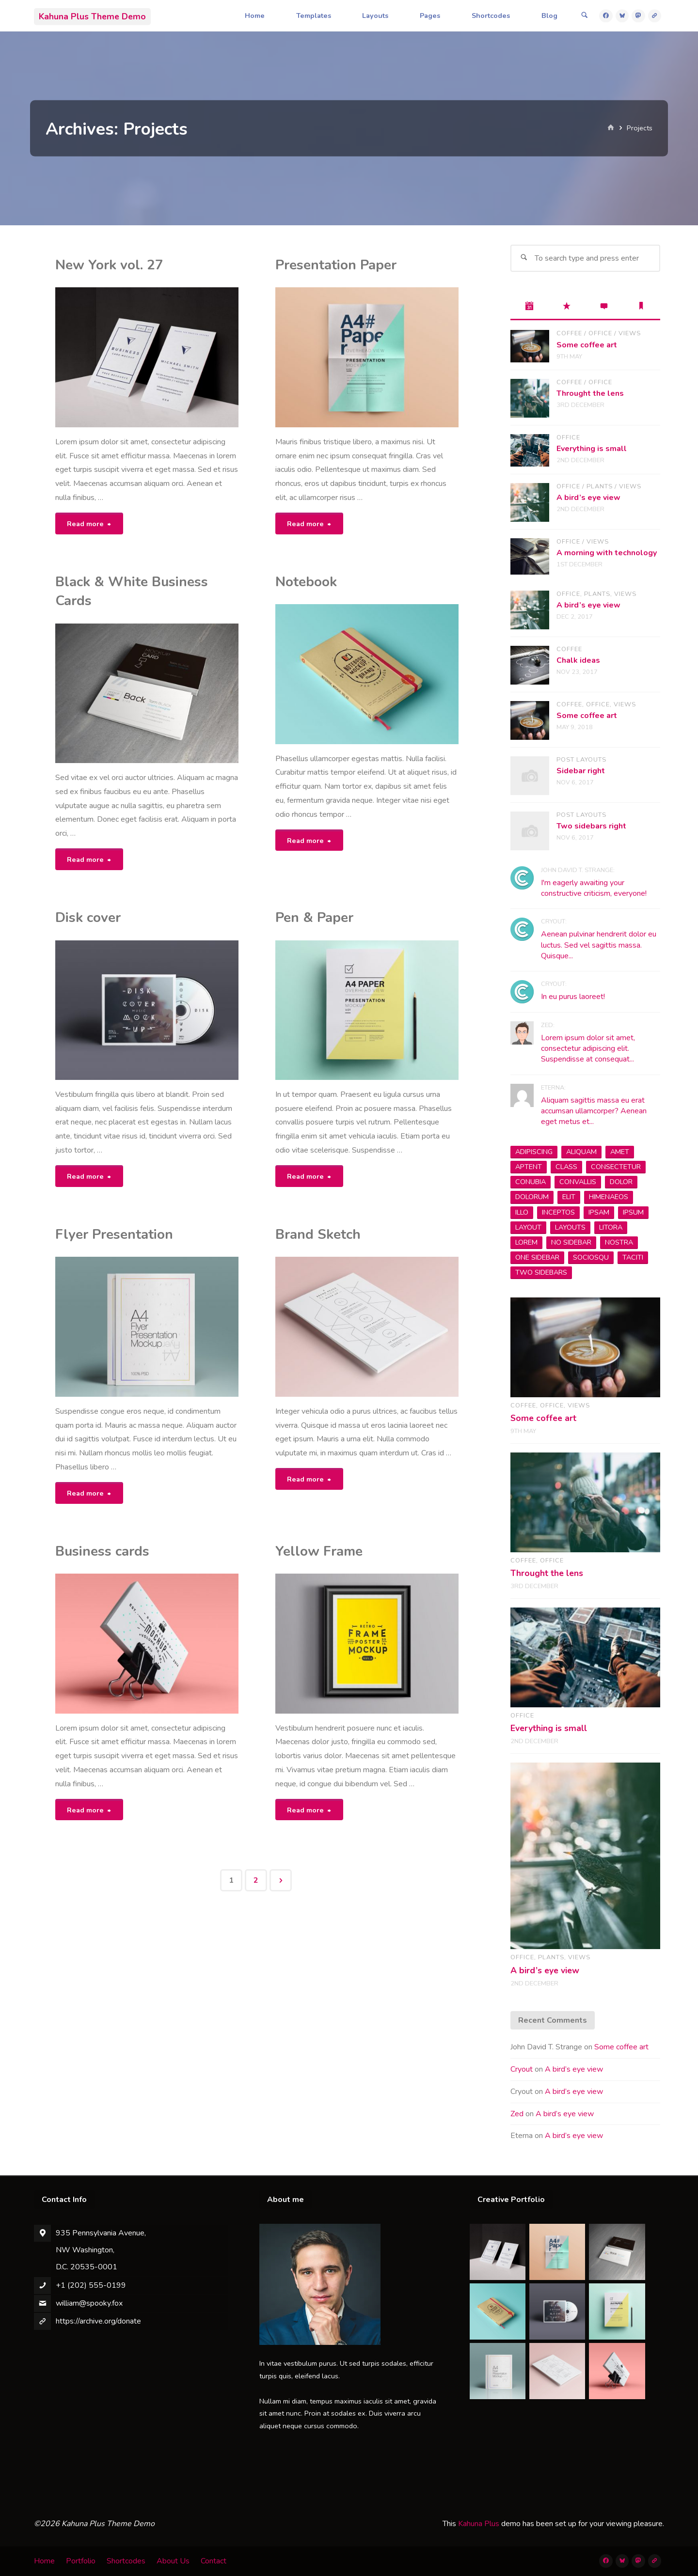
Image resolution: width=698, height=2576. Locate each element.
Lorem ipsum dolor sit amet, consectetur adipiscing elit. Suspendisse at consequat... (588, 1048)
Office (600, 333)
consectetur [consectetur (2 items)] (616, 1166)
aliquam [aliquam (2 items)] (581, 1151)
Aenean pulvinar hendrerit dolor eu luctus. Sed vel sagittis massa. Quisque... (598, 945)
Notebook (306, 582)
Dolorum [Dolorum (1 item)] (532, 1197)
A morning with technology (606, 552)
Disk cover (88, 917)
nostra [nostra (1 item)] (619, 1242)
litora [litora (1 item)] (610, 1227)
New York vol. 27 (109, 265)
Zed (517, 2113)
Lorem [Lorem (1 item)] (526, 1242)
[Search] (584, 15)
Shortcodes (126, 2561)
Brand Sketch (318, 1234)
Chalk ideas (578, 660)
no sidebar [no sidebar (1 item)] (571, 1242)
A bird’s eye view (588, 497)
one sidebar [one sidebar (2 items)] (537, 1257)
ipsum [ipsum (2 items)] (633, 1212)
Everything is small (591, 448)
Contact (213, 2561)
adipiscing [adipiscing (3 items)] (534, 1151)
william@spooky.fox (89, 2303)
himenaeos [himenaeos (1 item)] (608, 1197)
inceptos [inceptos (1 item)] (558, 1212)
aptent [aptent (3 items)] (528, 1166)
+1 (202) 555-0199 (91, 2285)
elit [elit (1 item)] (568, 1197)
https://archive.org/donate (98, 2321)
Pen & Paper (314, 917)
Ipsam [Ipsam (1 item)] (598, 1212)
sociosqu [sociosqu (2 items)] (591, 1257)
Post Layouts (581, 759)
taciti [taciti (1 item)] (632, 1257)
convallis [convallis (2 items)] (577, 1182)
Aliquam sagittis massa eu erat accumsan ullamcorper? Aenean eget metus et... (594, 1111)
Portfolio (80, 2561)
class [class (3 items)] (566, 1166)
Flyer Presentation (114, 1234)
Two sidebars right (591, 826)
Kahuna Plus (478, 2523)
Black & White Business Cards (131, 591)
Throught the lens (590, 393)
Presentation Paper (336, 265)
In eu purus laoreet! (573, 996)
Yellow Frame (319, 1551)
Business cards (102, 1551)
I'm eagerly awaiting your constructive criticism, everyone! (594, 888)
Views (630, 333)
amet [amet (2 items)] (619, 1151)
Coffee (569, 333)
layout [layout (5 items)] (528, 1227)
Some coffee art (586, 345)
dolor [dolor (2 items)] (621, 1182)
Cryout (521, 2069)
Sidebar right (580, 770)
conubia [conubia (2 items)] (530, 1182)
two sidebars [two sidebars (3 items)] (541, 1272)
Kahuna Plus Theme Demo (92, 16)
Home (44, 2561)
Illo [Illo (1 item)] (521, 1212)
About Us (173, 2561)
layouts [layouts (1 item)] (570, 1227)
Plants (600, 486)
